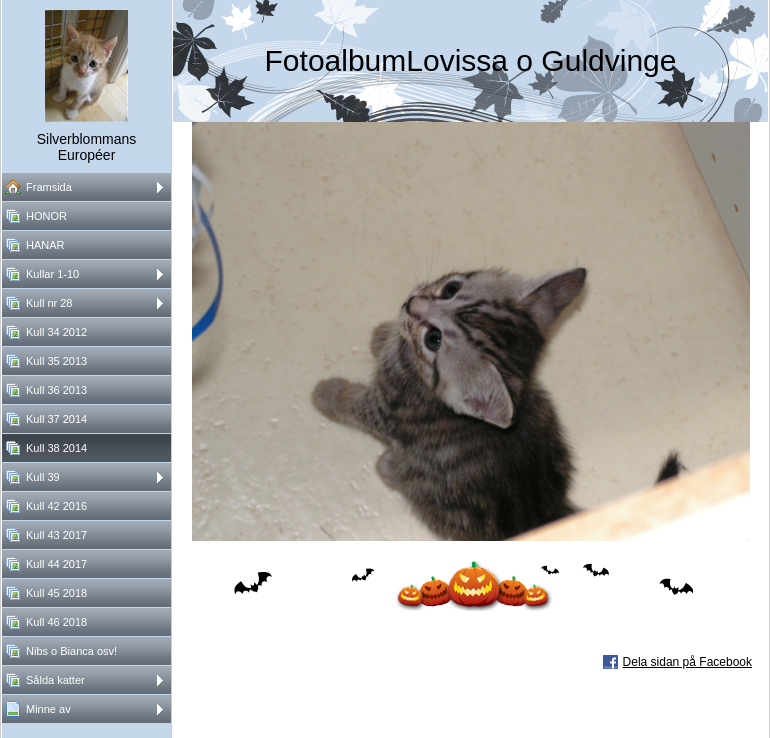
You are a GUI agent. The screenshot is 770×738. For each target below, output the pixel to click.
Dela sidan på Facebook (687, 662)
